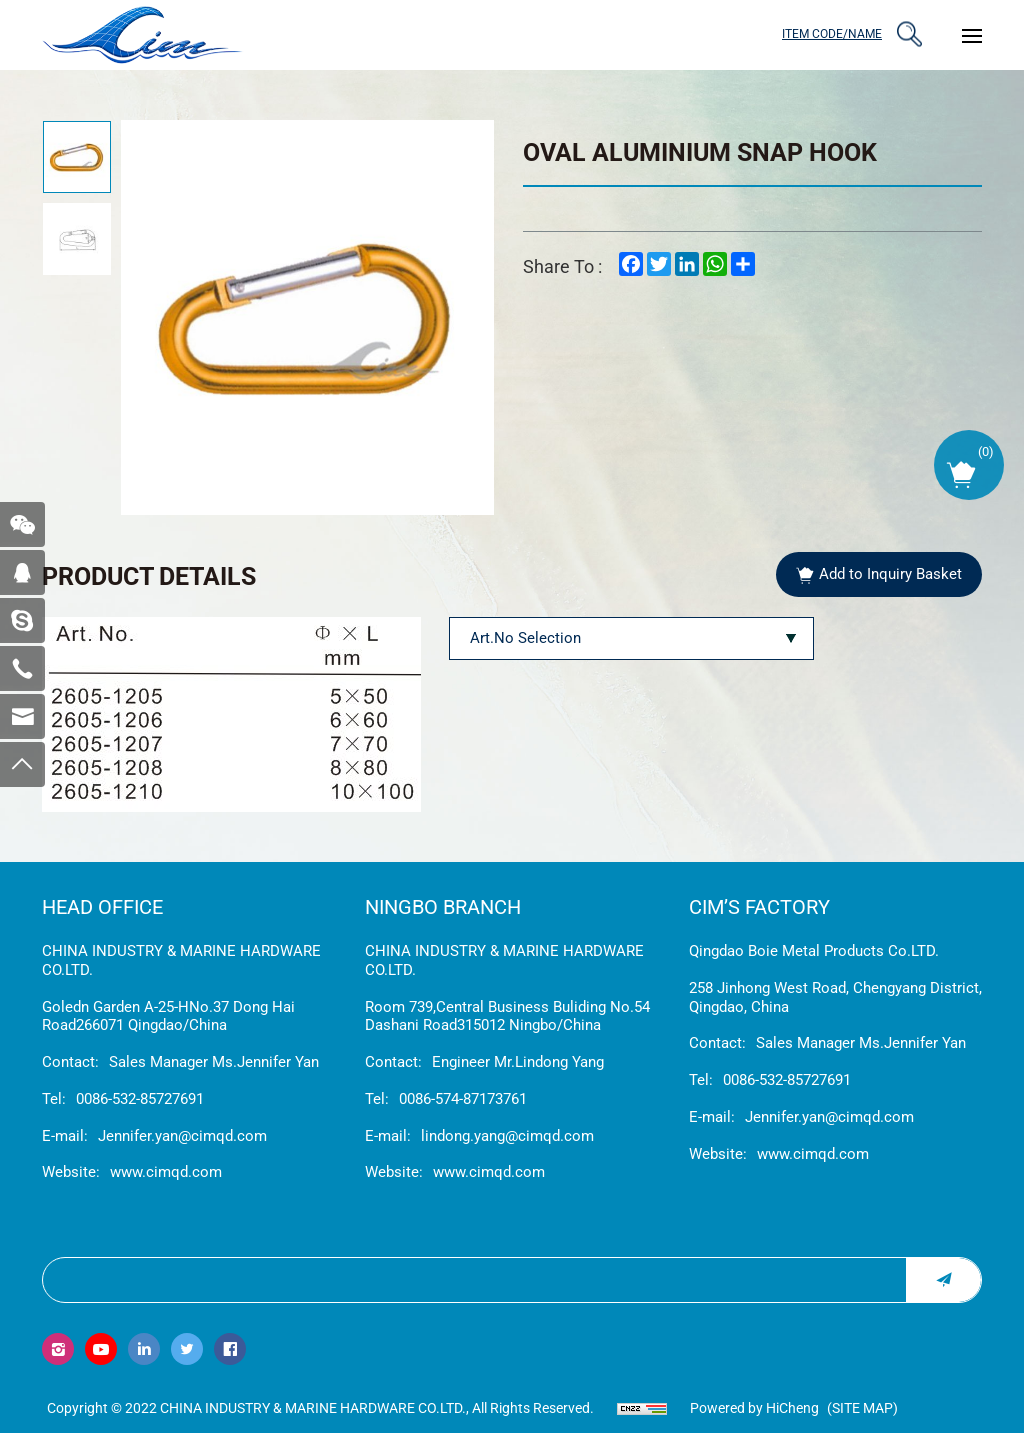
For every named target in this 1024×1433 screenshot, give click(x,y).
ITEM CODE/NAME (832, 34)
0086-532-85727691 (140, 1099)
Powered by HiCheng (754, 1408)
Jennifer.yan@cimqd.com (182, 1136)
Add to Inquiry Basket (890, 574)
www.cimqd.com (166, 1172)
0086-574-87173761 (463, 1099)
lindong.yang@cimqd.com (507, 1136)
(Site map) (862, 1408)
